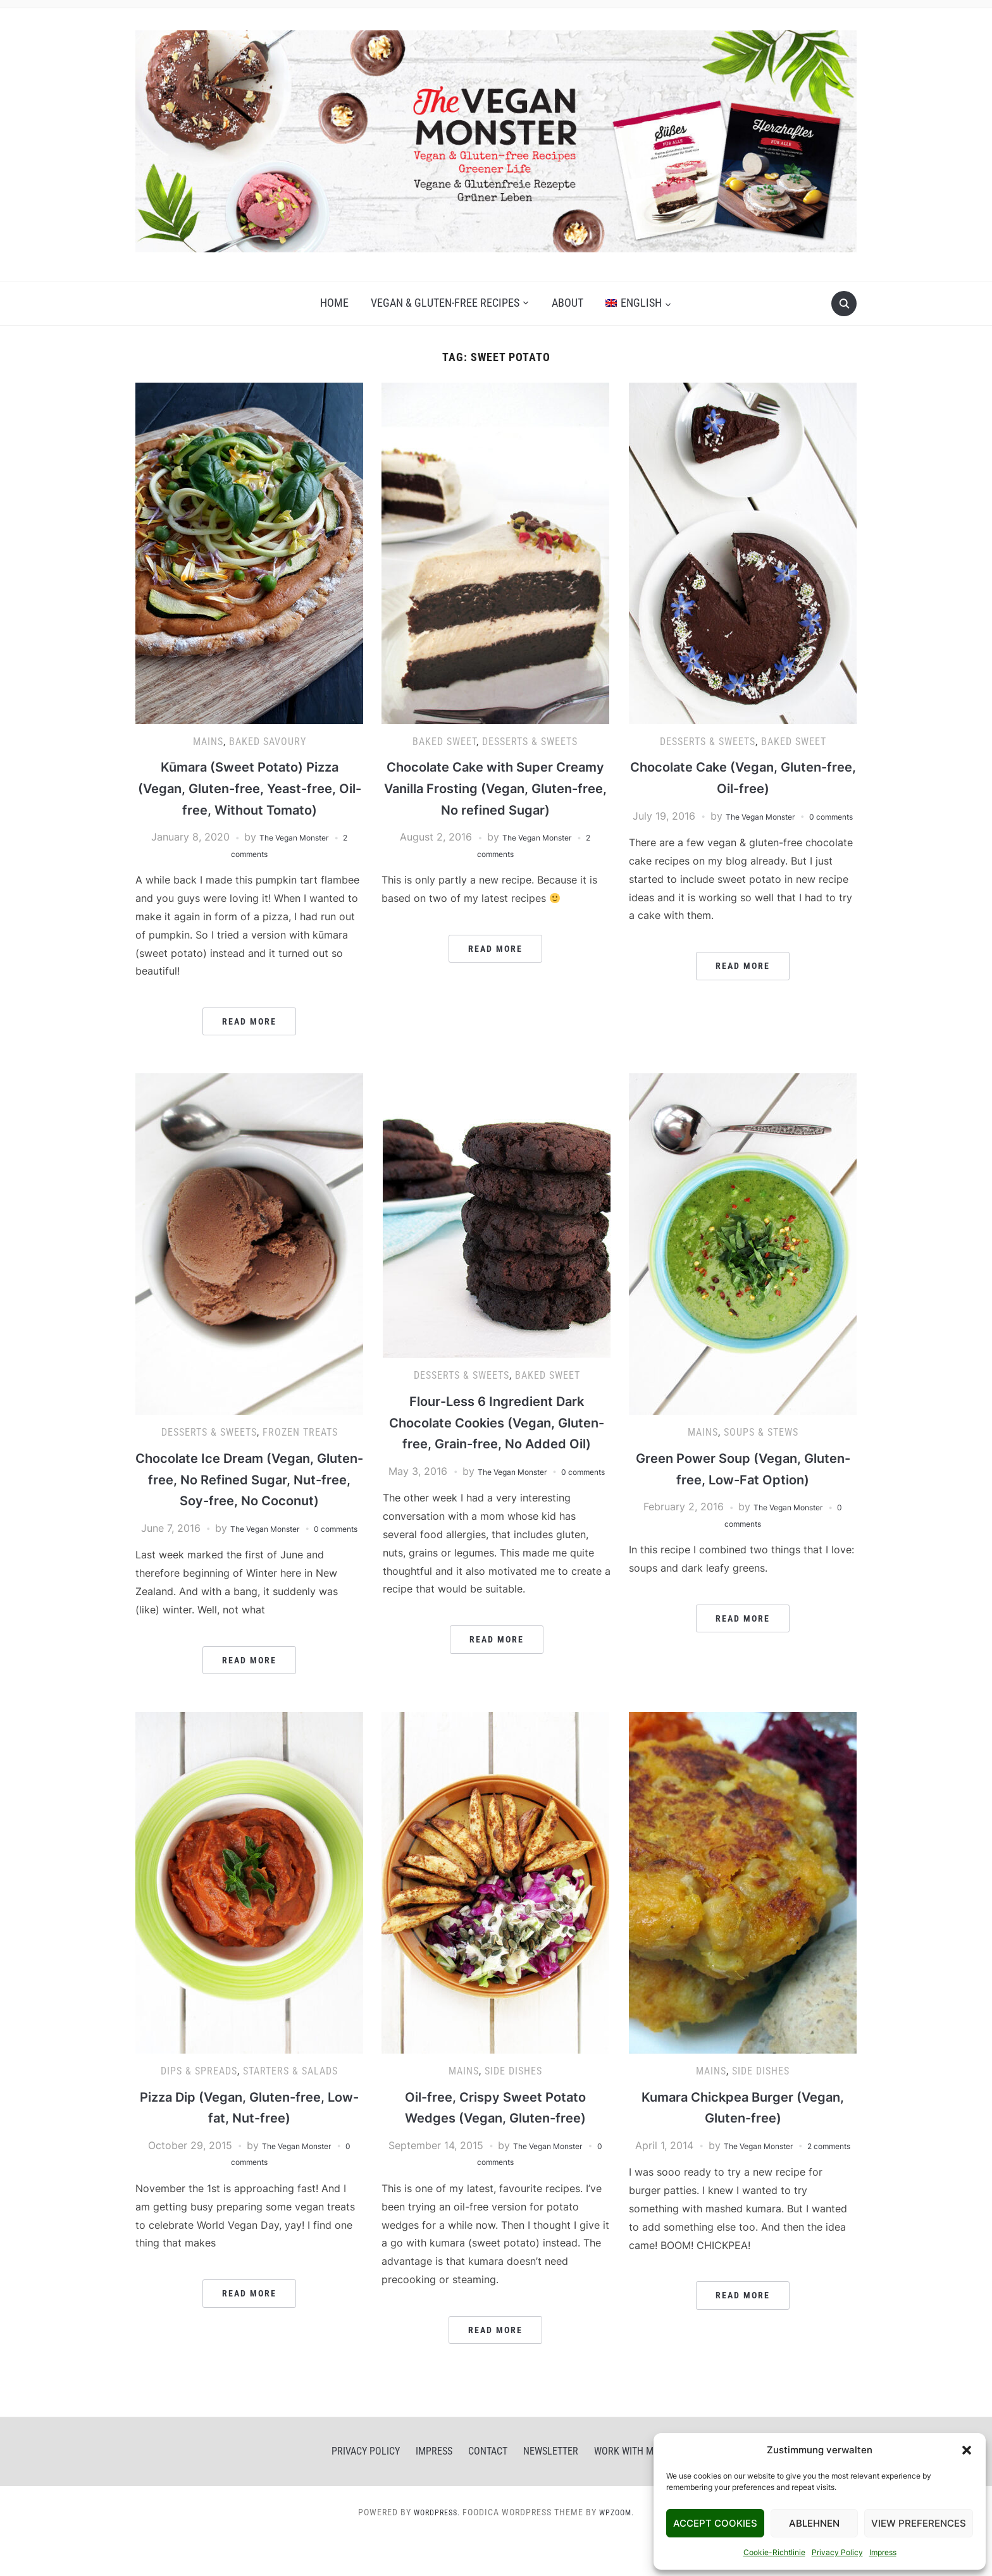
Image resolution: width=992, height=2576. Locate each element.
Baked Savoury (267, 742)
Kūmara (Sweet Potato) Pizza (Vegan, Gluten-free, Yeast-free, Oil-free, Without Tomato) (249, 787)
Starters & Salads (290, 2108)
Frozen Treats (300, 1432)
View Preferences (918, 2523)
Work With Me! (627, 2488)
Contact (487, 2488)
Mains (208, 742)
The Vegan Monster (293, 836)
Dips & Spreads (199, 2108)
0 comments (249, 2199)
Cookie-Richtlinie (774, 2552)
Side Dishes (513, 2108)
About (567, 302)
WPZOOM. (620, 2549)
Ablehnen (814, 2523)
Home (334, 302)
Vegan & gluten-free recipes (445, 302)
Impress (882, 2552)
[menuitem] (638, 303)
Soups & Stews (761, 1432)
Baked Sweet (444, 742)
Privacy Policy (837, 2552)
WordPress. (434, 2549)
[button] (966, 2450)
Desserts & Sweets (530, 742)
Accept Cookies (715, 2523)
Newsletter (550, 2488)
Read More (249, 1021)
